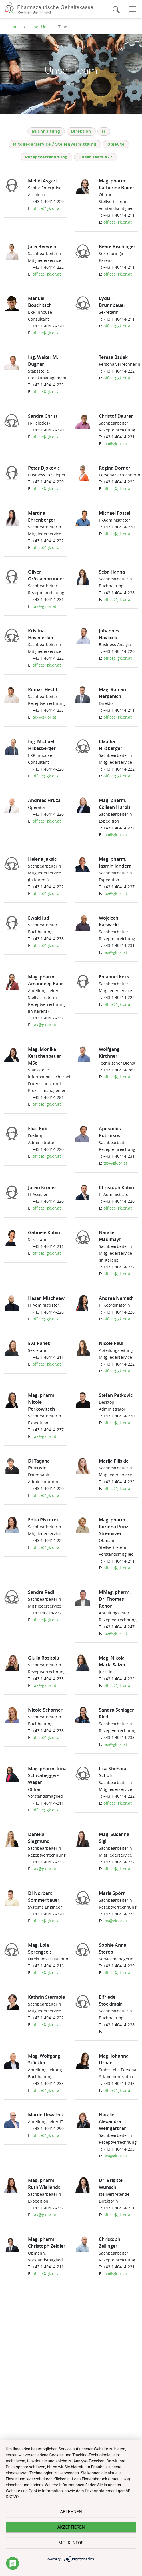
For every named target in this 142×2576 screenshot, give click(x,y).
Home (14, 26)
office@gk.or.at (47, 208)
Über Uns (40, 26)
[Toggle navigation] (132, 8)
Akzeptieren (71, 2527)
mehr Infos (71, 2542)
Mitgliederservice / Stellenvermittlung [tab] (54, 144)
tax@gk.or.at (115, 443)
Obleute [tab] (116, 144)
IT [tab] (104, 132)
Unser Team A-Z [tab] (96, 157)
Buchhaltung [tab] (46, 132)
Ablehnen (71, 2511)
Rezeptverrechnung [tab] (46, 157)
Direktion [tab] (81, 132)
